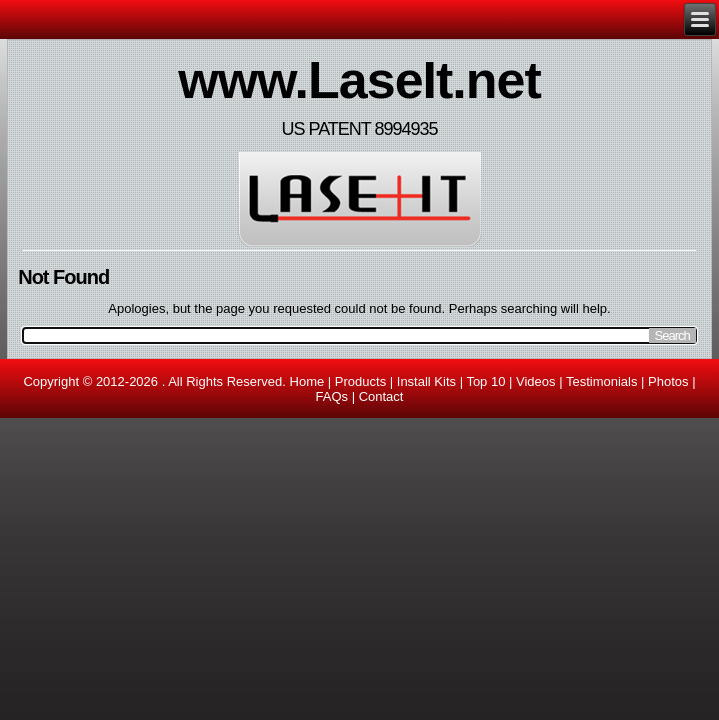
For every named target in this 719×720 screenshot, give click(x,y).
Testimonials (602, 381)
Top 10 (485, 381)
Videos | (541, 381)
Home (307, 381)
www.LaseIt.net (359, 80)
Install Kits (426, 381)
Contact (381, 396)
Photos (668, 381)
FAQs (332, 396)
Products (360, 381)
